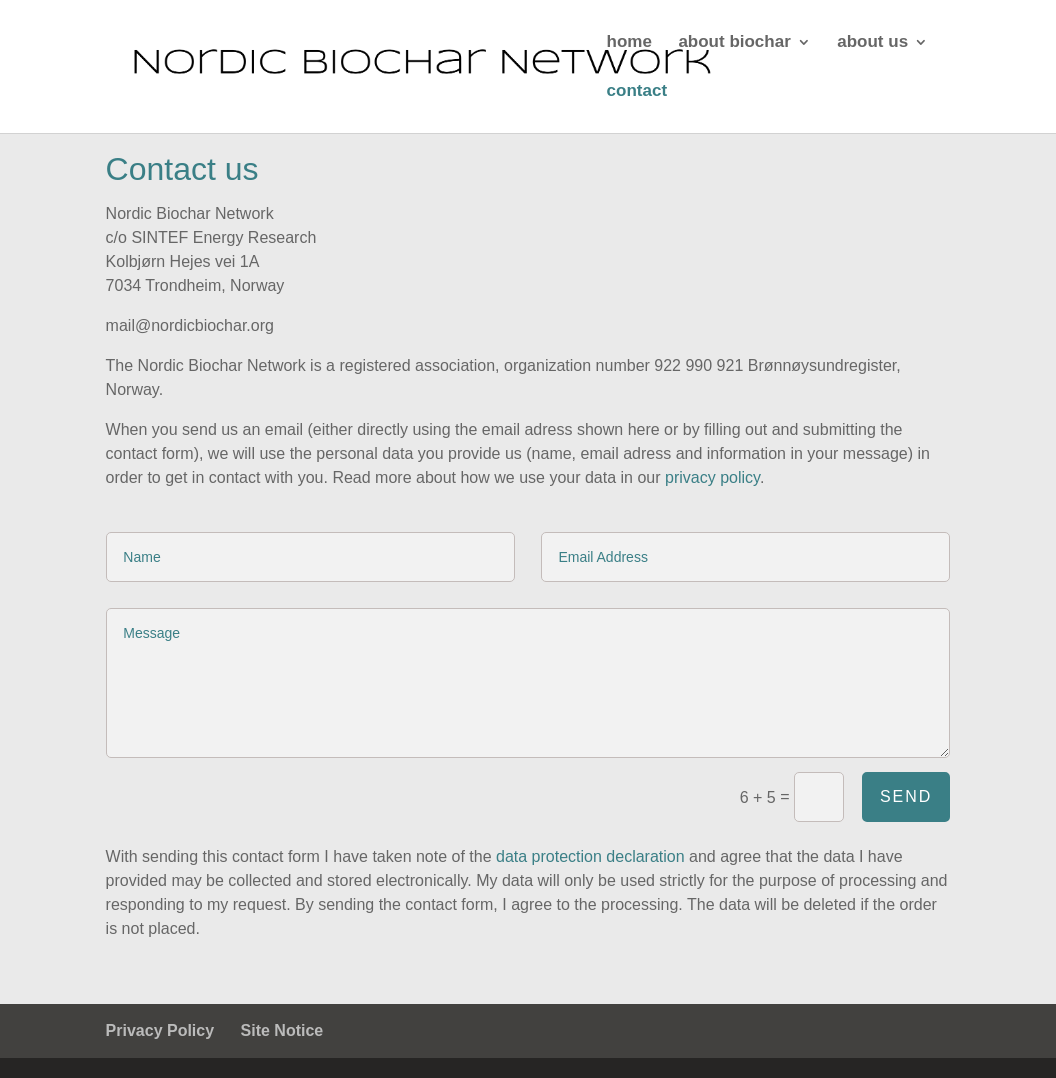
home (629, 43)
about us (872, 43)
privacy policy (712, 477)
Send (906, 796)
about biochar (734, 43)
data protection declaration (590, 856)
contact (637, 92)
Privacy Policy (160, 1030)
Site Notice (282, 1030)
